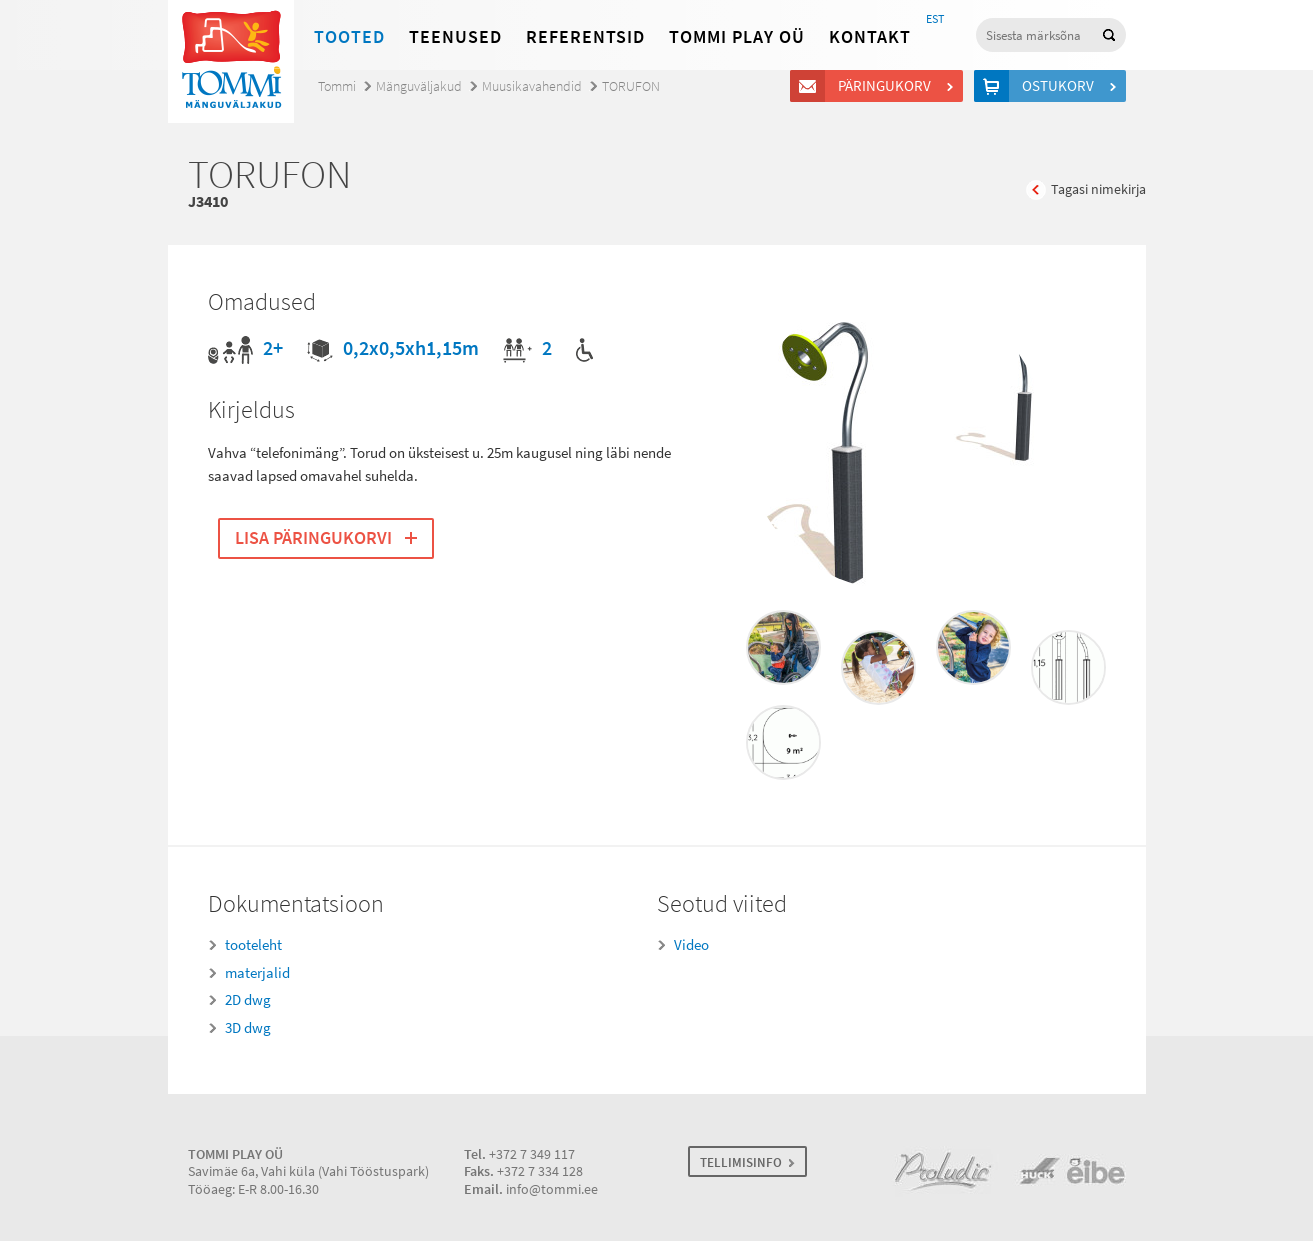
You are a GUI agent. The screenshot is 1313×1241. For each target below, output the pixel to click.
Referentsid (585, 37)
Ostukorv (1061, 86)
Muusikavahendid (532, 86)
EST (935, 19)
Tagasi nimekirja (1098, 189)
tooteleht (253, 945)
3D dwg (248, 1028)
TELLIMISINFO (741, 1162)
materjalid (257, 973)
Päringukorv (887, 86)
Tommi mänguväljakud (231, 61)
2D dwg (248, 1000)
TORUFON (631, 86)
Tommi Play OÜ (737, 37)
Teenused (455, 37)
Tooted (349, 37)
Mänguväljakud (419, 86)
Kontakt (870, 37)
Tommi (337, 86)
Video (691, 945)
